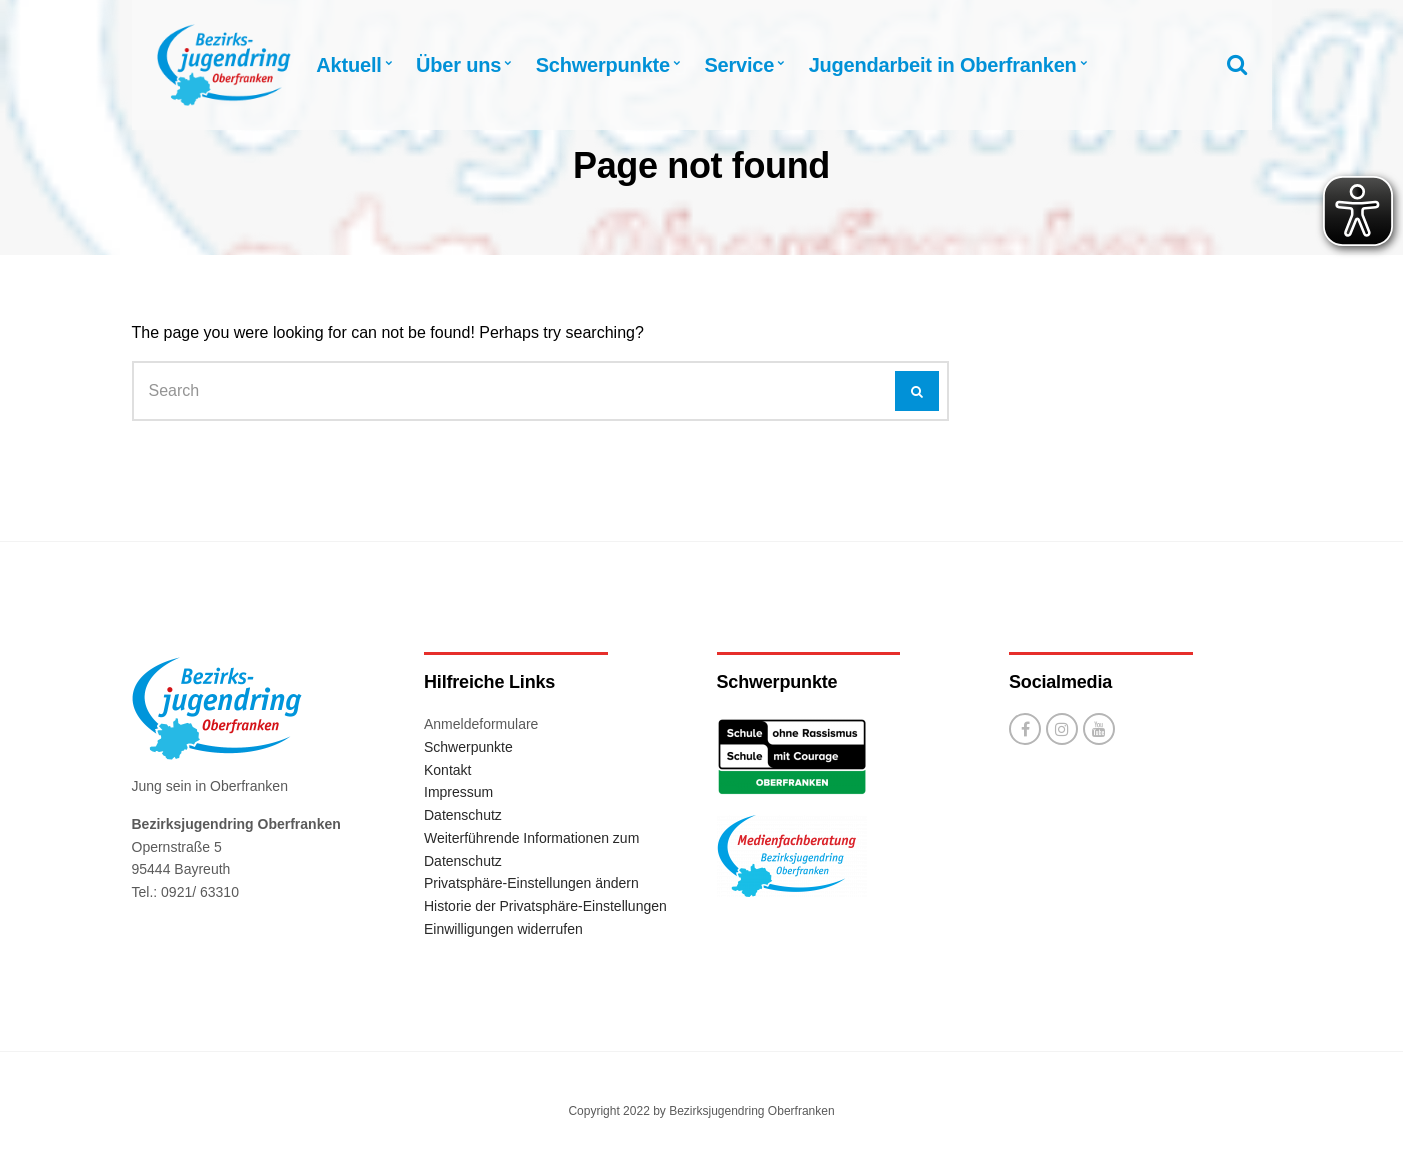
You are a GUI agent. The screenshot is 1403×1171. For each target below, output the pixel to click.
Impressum (458, 792)
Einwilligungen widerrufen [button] (503, 929)
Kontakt (447, 770)
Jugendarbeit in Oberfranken (943, 65)
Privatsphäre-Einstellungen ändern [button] (531, 883)
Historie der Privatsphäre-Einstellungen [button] (545, 906)
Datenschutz (463, 815)
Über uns (458, 65)
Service (739, 65)
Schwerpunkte (603, 65)
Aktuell (348, 65)
